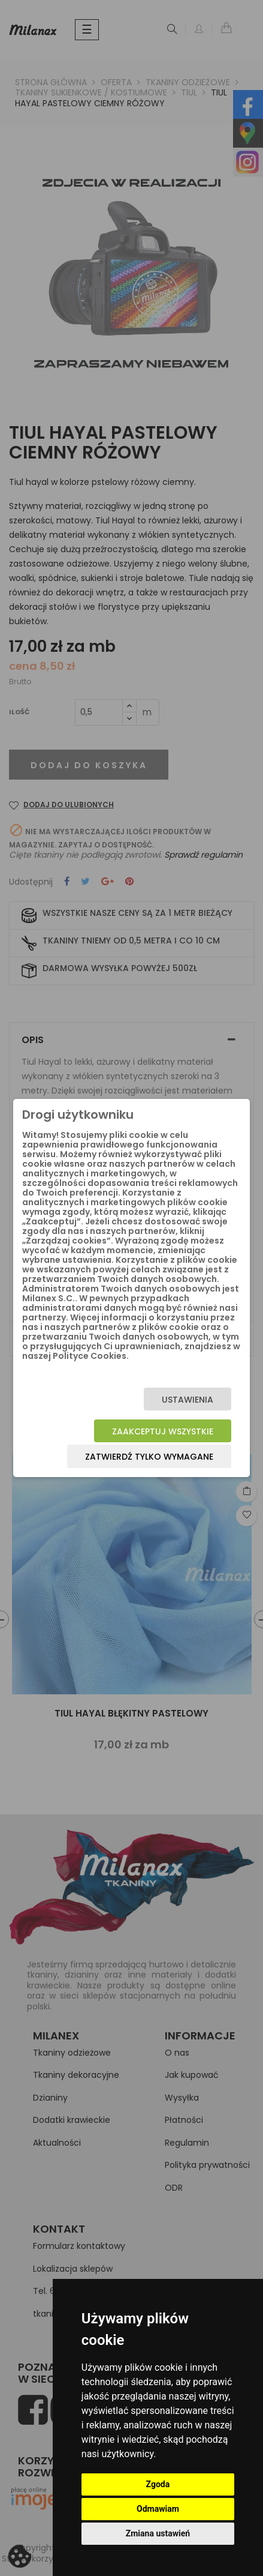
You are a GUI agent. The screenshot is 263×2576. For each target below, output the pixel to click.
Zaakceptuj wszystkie (162, 1431)
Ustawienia (187, 1400)
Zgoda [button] (158, 2484)
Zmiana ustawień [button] (158, 2533)
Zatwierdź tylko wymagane (149, 1457)
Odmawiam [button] (158, 2509)
